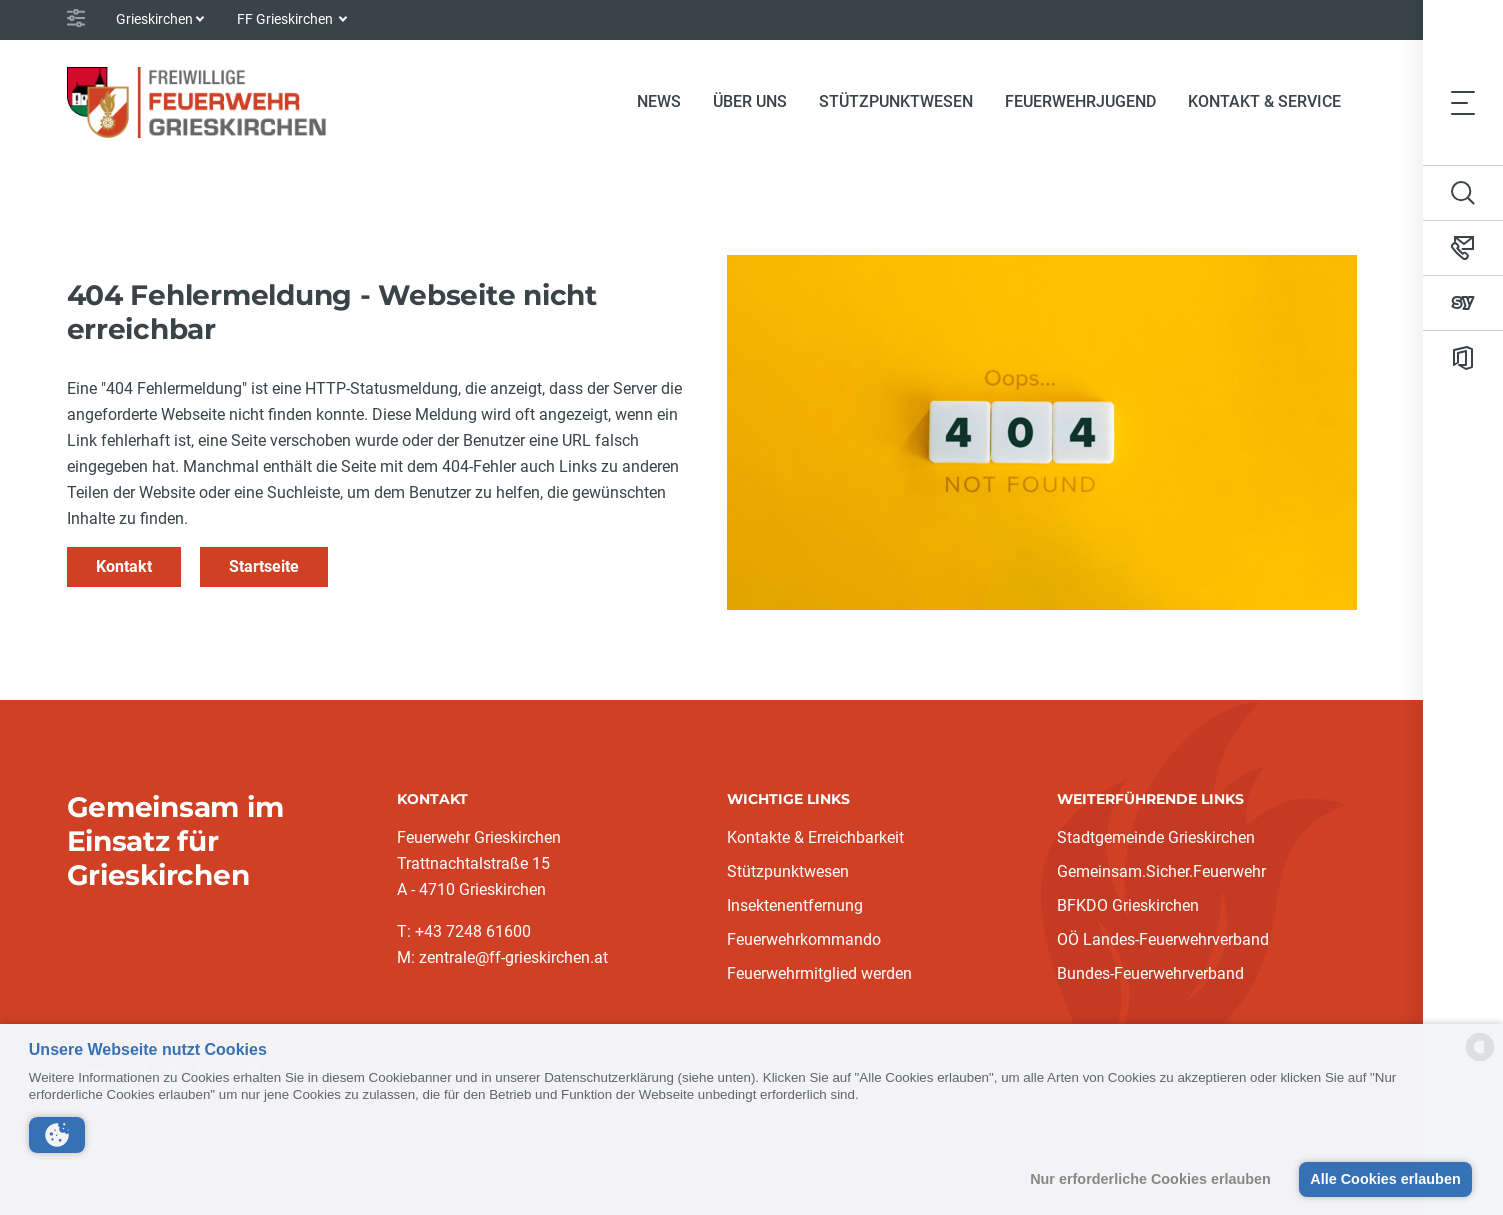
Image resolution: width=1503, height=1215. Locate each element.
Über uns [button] (750, 101)
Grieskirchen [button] (154, 19)
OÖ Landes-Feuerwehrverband (1163, 939)
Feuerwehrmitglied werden (819, 973)
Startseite (264, 566)
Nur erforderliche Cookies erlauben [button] (1150, 1179)
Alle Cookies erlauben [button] (1385, 1179)
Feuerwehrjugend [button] (1080, 101)
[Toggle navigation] (1463, 102)
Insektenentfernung (795, 905)
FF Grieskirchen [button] (286, 19)
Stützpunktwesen (896, 101)
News (659, 101)
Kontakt (124, 566)
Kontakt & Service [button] (1264, 101)
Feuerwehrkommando (804, 939)
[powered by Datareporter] (1480, 1059)
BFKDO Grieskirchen (1128, 905)
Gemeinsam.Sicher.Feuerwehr (1161, 871)
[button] (57, 1135)
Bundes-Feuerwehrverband (1150, 973)
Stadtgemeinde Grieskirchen (1156, 837)
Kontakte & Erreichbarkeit (815, 837)
